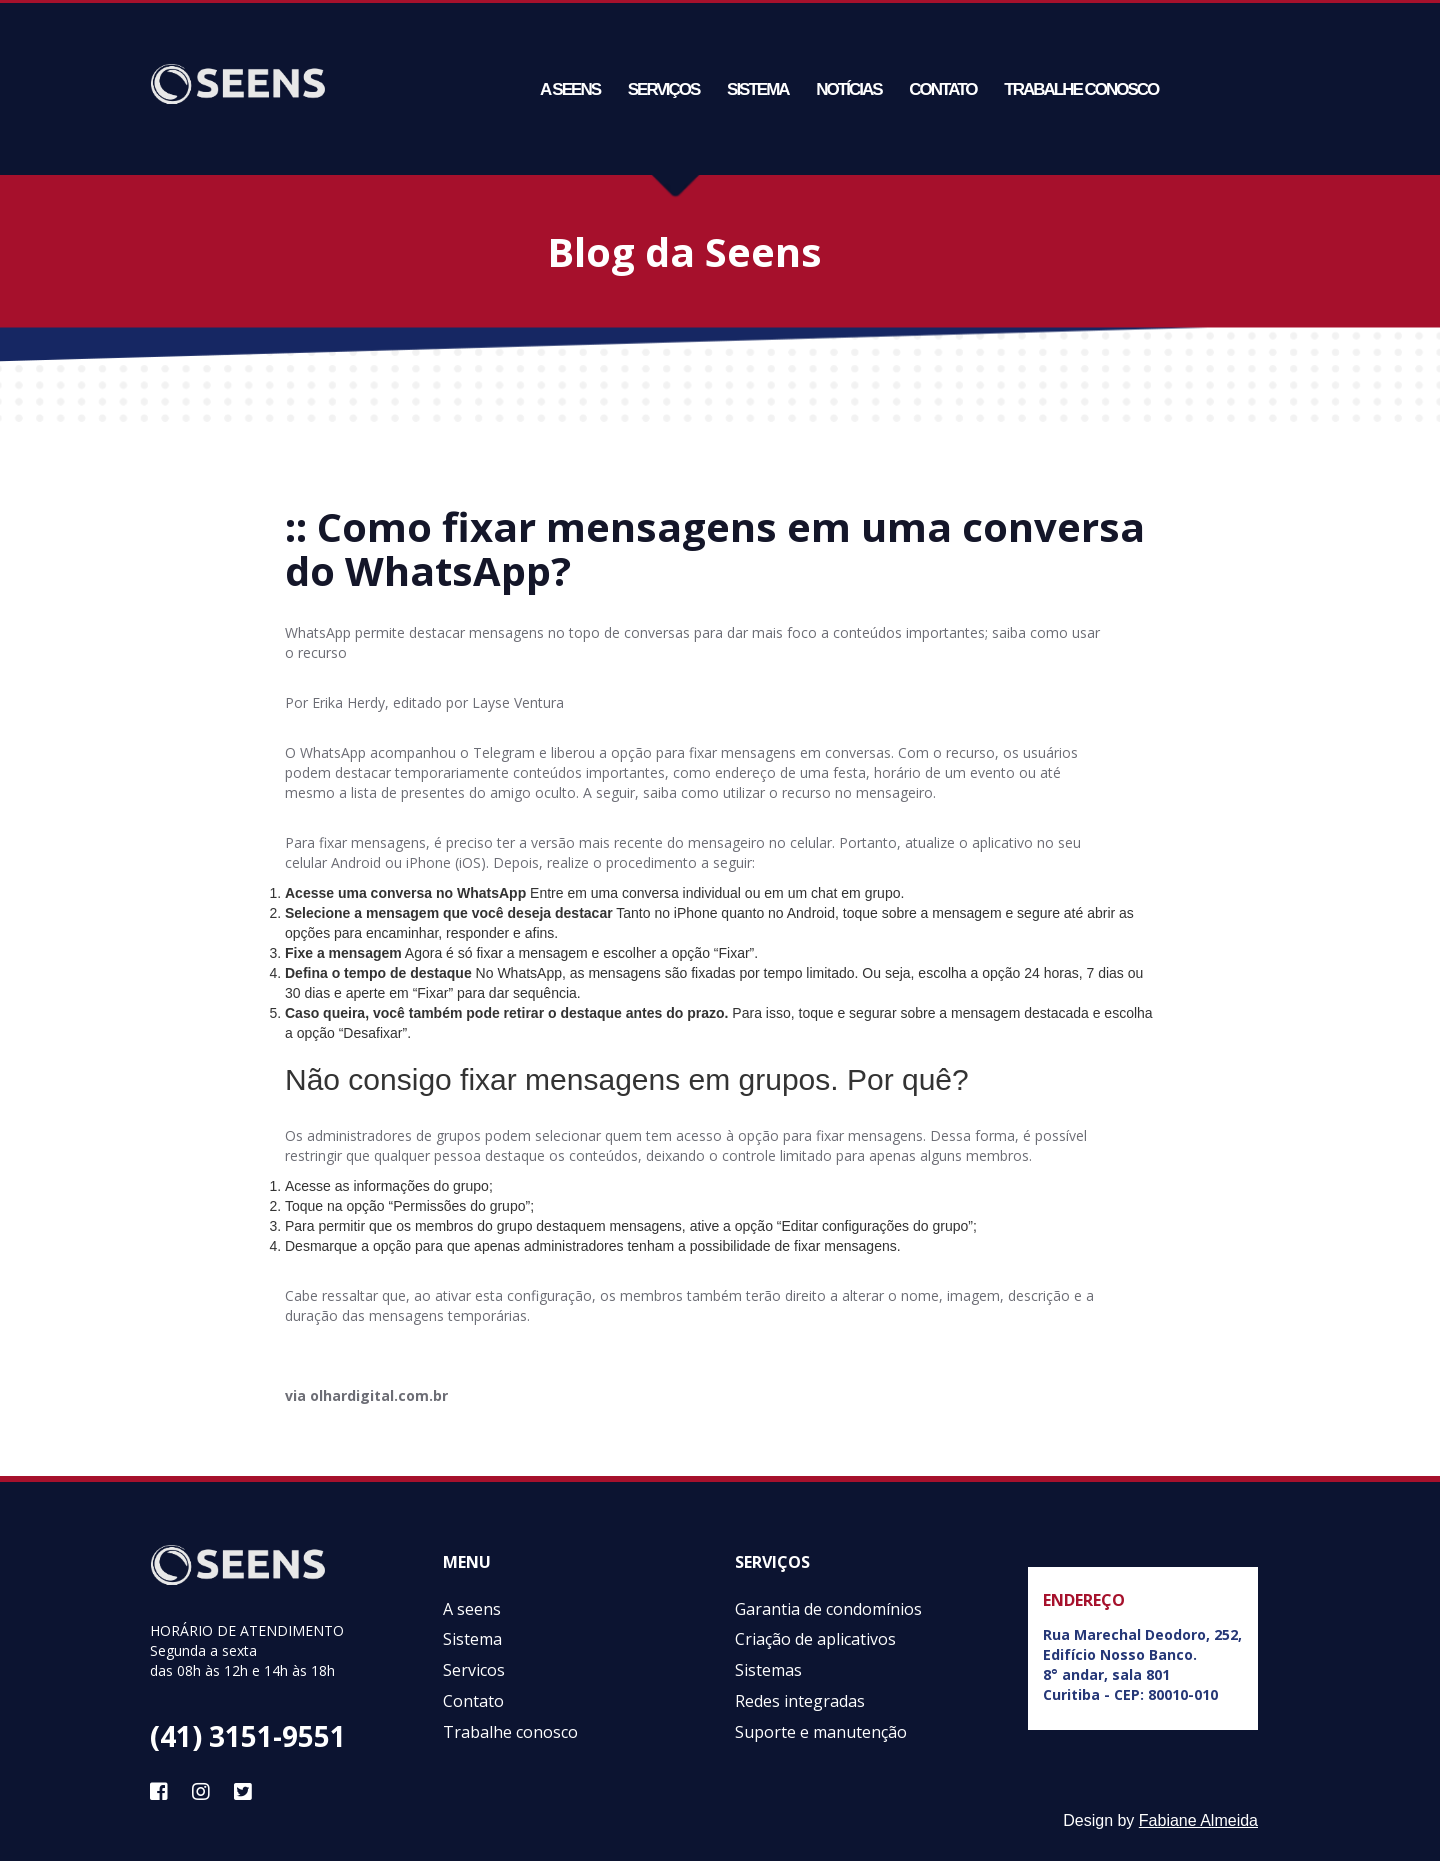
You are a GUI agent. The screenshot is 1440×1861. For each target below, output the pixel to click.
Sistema (758, 89)
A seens (570, 89)
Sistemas (768, 1670)
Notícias (848, 89)
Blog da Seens (684, 251)
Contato (942, 89)
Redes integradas (800, 1701)
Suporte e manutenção (821, 1732)
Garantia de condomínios (828, 1609)
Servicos (474, 1670)
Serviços (664, 89)
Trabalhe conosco (1081, 89)
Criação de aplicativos (815, 1639)
